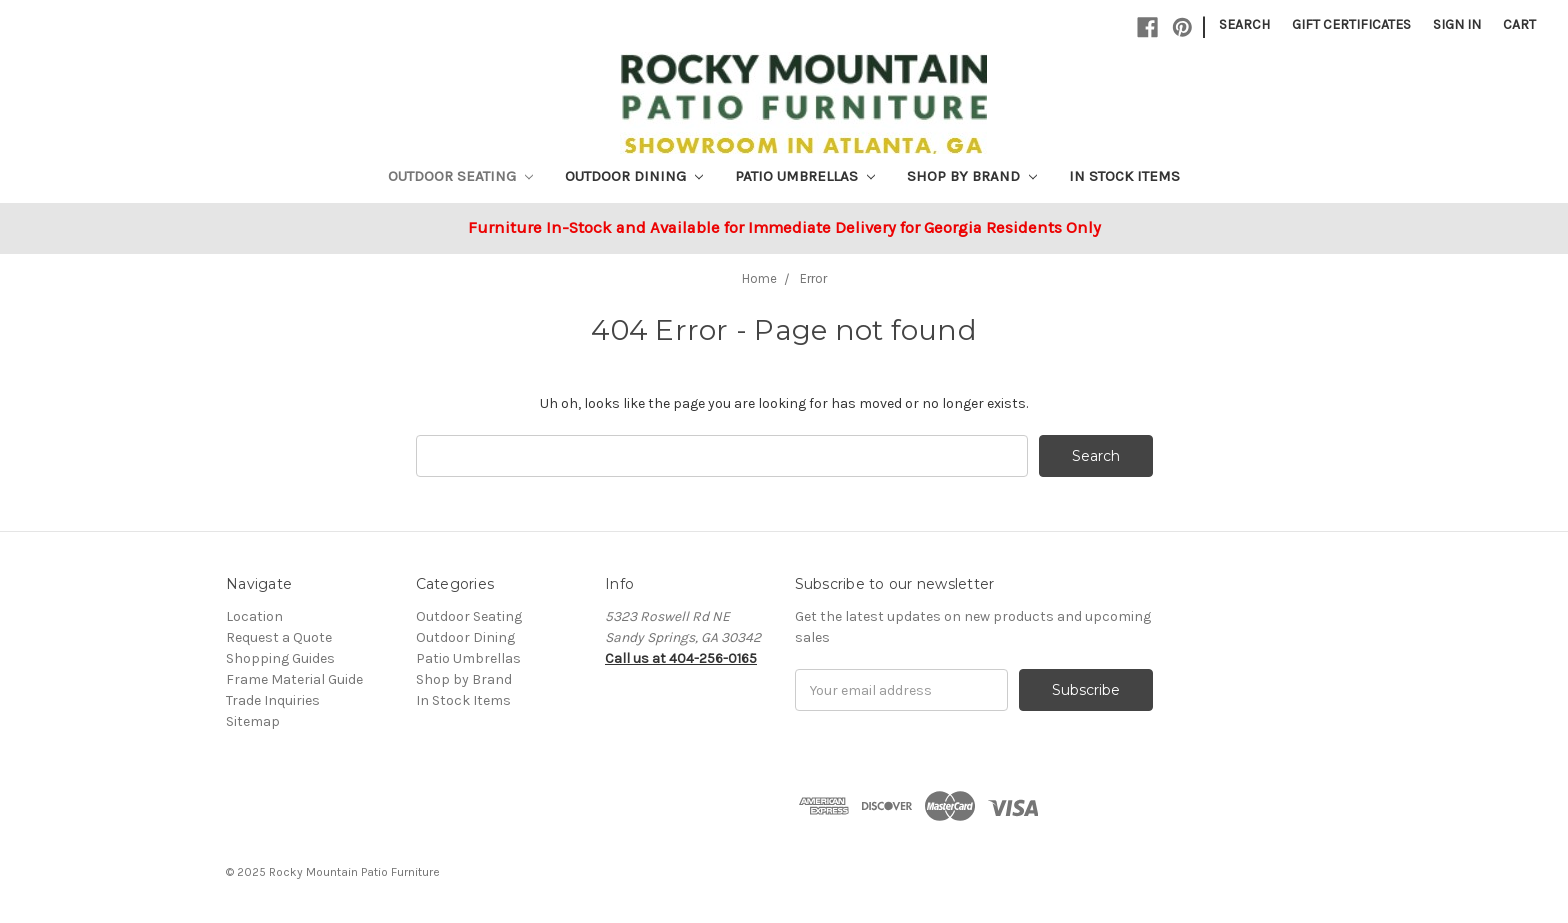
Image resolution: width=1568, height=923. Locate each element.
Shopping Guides (280, 658)
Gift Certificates (1351, 24)
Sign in (1457, 24)
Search (1244, 24)
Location (254, 616)
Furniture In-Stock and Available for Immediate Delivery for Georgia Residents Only (784, 227)
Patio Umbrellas (805, 176)
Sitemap (253, 721)
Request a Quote (279, 637)
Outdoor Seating (460, 176)
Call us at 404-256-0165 (681, 658)
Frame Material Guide (294, 679)
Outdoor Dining (634, 176)
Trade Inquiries (273, 700)
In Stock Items (1124, 176)
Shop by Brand (972, 176)
